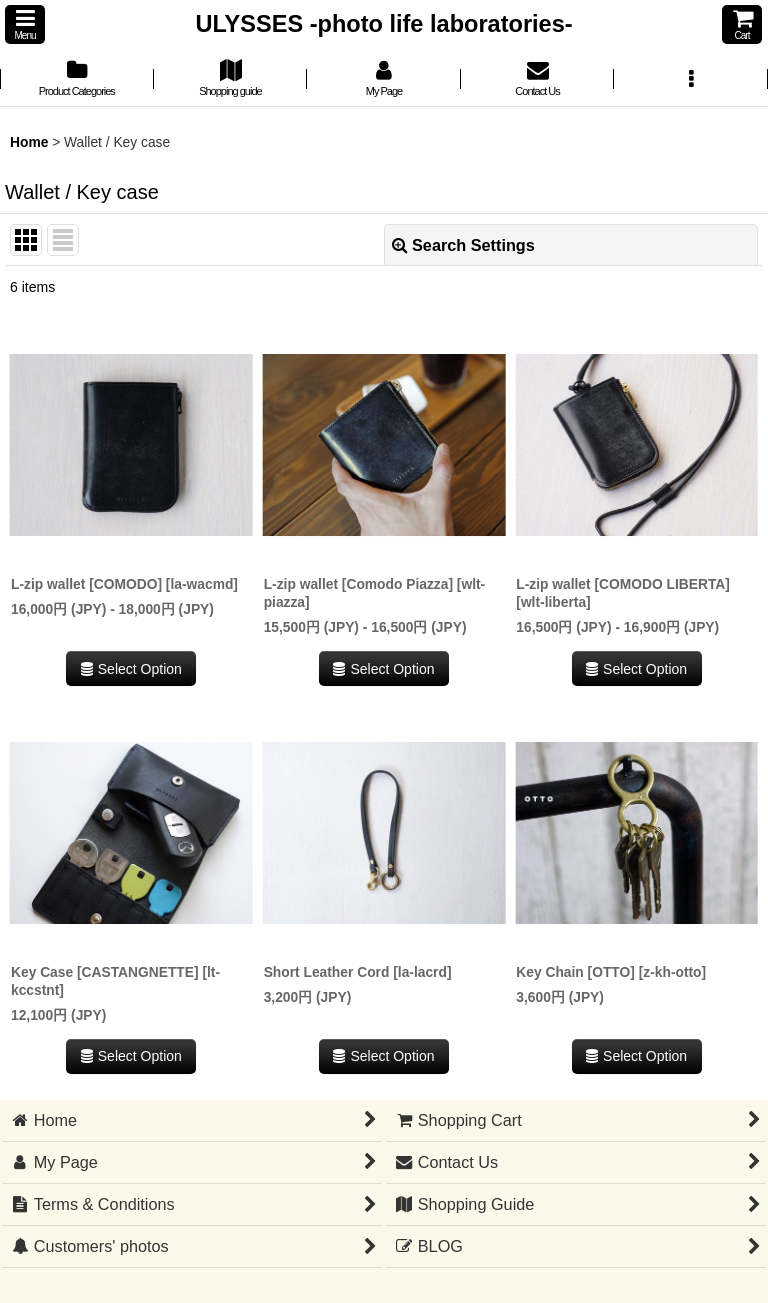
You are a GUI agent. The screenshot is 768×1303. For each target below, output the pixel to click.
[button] (25, 24)
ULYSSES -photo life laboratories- (383, 24)
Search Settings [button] (463, 245)
